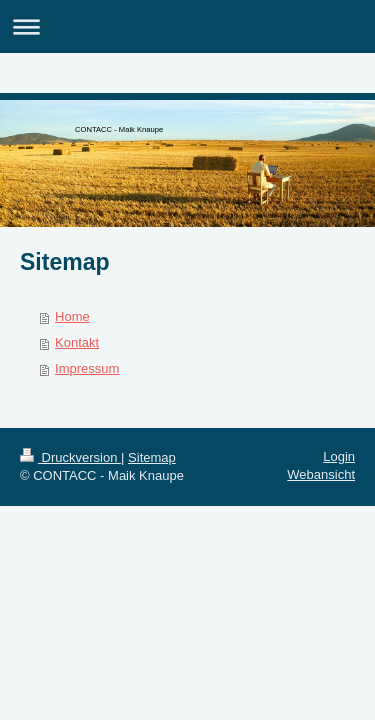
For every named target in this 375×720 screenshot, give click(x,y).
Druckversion (70, 457)
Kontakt (77, 342)
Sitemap (152, 457)
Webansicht (321, 474)
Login (339, 456)
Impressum (87, 368)
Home (72, 316)
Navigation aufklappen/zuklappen (187, 26)
